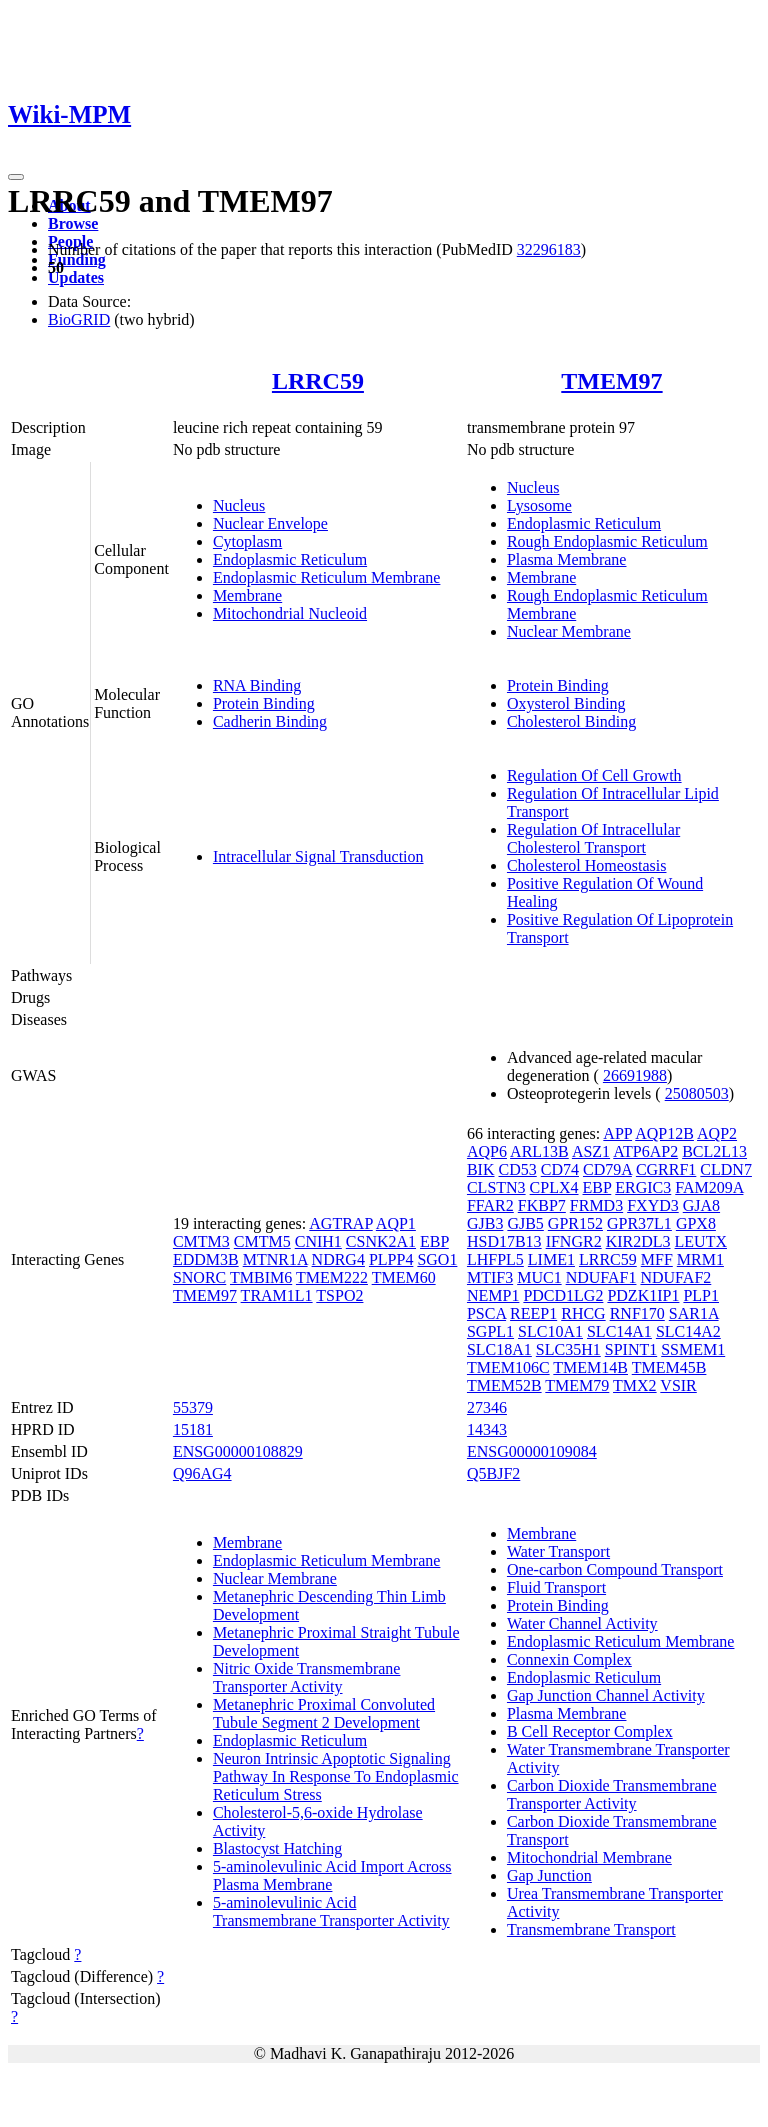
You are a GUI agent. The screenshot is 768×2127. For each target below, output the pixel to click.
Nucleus (239, 505)
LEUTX (701, 1241)
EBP (434, 1241)
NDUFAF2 (675, 1277)
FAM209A (709, 1187)
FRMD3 (596, 1205)
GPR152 (575, 1223)
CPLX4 (554, 1187)
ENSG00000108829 (238, 1451)
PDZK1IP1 (643, 1295)
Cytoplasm (247, 541)
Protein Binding (264, 703)
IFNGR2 (574, 1241)
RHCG (583, 1313)
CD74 (560, 1169)
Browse (73, 223)
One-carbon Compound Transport (615, 1569)
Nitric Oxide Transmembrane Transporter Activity (307, 1677)
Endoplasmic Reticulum (290, 559)
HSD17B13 (504, 1241)
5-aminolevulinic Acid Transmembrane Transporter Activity (331, 1911)
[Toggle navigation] (16, 177)
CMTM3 (201, 1241)
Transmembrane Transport (591, 1929)
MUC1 (539, 1277)
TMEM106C (508, 1367)
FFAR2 (490, 1205)
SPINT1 (631, 1349)
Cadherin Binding (270, 721)
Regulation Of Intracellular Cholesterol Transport (593, 838)
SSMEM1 (693, 1349)
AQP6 (487, 1151)
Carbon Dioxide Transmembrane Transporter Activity (612, 1794)
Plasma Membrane (567, 559)
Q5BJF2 (493, 1473)
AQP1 (396, 1223)
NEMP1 (493, 1295)
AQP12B (664, 1133)
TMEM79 (577, 1385)
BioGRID (79, 319)
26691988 (635, 1075)
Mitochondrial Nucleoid (290, 613)
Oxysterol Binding (566, 703)
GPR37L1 (639, 1223)
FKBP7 (542, 1205)
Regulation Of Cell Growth (594, 775)
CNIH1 (318, 1241)
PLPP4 (391, 1259)
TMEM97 (611, 381)
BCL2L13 (714, 1151)
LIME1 (551, 1259)
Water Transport (558, 1551)
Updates (76, 277)
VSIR (678, 1385)
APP (617, 1133)
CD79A (607, 1169)
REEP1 (533, 1313)
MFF (657, 1259)
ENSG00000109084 (532, 1451)
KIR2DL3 (638, 1241)
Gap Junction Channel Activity (606, 1695)
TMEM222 (332, 1277)
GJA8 (701, 1205)
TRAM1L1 (277, 1295)
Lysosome (539, 505)
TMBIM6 (261, 1277)
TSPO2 (339, 1295)
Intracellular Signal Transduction (318, 856)
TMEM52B (504, 1385)
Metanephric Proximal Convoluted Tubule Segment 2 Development (324, 1713)
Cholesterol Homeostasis (587, 865)
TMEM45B (669, 1367)
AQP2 (717, 1133)
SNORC (199, 1277)
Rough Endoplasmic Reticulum (607, 541)
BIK (481, 1169)
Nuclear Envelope (270, 523)
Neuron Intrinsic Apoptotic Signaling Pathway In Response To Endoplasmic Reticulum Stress (336, 1776)
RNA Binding (257, 685)
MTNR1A (275, 1259)
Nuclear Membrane (569, 631)
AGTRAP (340, 1223)
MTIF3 (490, 1277)
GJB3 (485, 1223)
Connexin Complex (569, 1659)
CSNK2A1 (381, 1241)
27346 (487, 1407)
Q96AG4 (202, 1473)
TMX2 (635, 1385)
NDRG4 (338, 1259)
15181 (193, 1429)
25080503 (697, 1093)
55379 (193, 1407)
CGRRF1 (666, 1169)
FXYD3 (653, 1205)
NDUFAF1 (601, 1277)
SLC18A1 (499, 1349)
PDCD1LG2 (563, 1295)
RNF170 (637, 1313)
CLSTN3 (496, 1187)
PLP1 (701, 1295)
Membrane (247, 595)
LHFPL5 (495, 1259)
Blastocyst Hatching (277, 1848)
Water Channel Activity (582, 1623)
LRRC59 (318, 381)
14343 (487, 1429)
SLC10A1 (550, 1331)
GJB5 (525, 1223)
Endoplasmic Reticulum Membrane (327, 577)
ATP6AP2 (645, 1151)
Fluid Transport (556, 1587)
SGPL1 (490, 1331)
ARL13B (539, 1151)
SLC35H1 (568, 1349)
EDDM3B (206, 1259)
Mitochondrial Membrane (589, 1857)
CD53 (518, 1169)
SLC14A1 (619, 1331)
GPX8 (696, 1223)
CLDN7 (726, 1169)
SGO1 (437, 1259)
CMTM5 (262, 1241)
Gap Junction (549, 1875)
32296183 (549, 249)
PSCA (486, 1313)
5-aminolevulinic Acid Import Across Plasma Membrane (332, 1875)
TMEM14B (590, 1367)
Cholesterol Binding (571, 721)
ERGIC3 (643, 1187)
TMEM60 (404, 1277)
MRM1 (700, 1259)
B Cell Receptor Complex (590, 1731)
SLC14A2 (688, 1331)
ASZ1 (591, 1151)
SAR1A (694, 1313)
